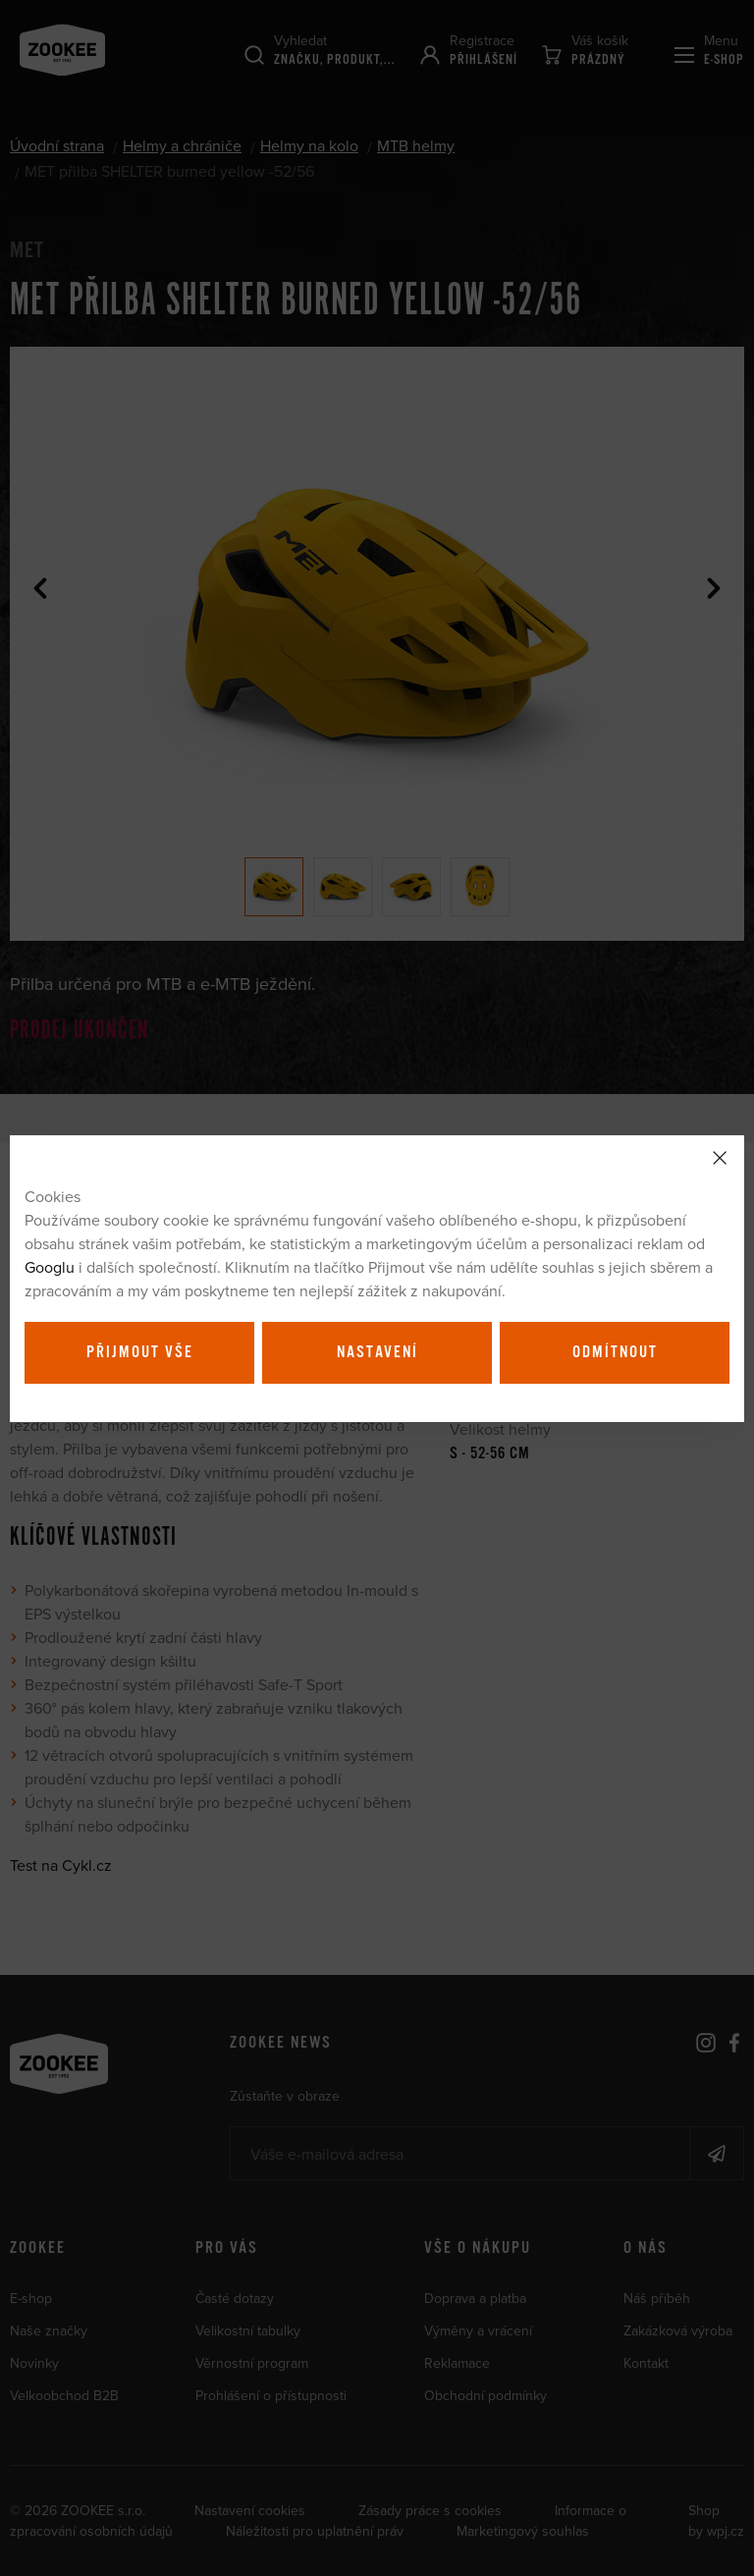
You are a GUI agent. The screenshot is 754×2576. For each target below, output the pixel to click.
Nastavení (377, 1352)
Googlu (50, 1267)
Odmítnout (615, 1352)
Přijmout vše (139, 1352)
